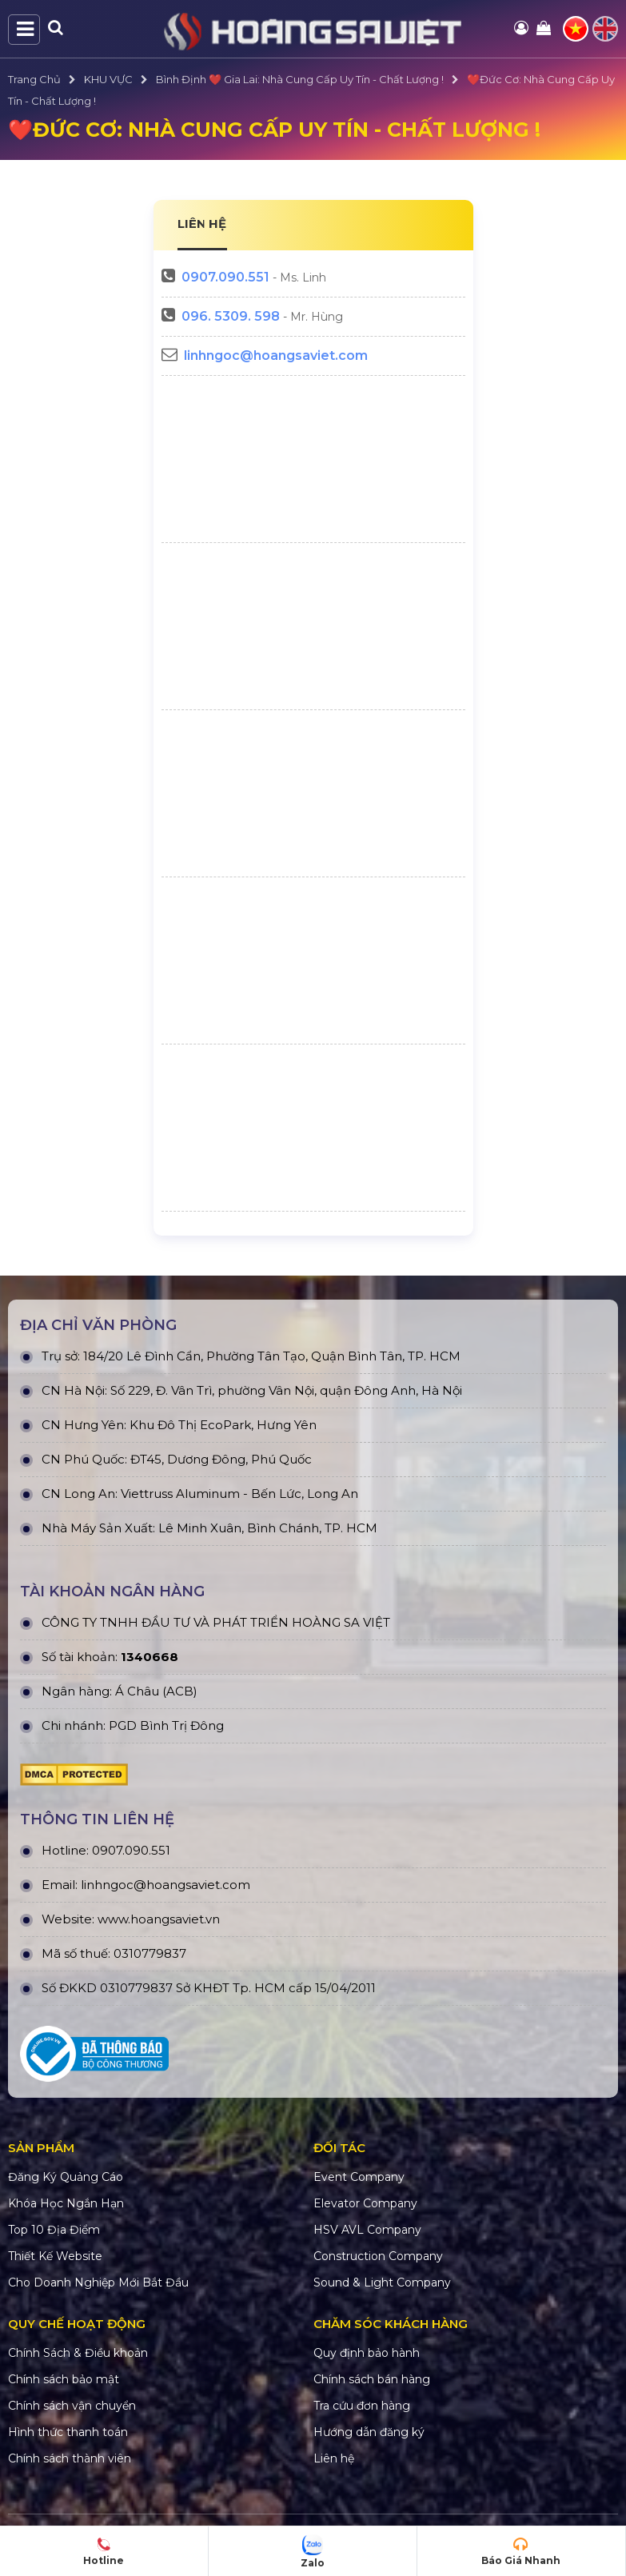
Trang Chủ (34, 79)
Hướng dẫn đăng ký (369, 2432)
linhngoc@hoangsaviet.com (276, 355)
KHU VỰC (108, 79)
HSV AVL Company (367, 2230)
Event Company (359, 2177)
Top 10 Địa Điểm (54, 2230)
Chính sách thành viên (69, 2458)
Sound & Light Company (382, 2282)
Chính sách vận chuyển (72, 2405)
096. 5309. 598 (230, 316)
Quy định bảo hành (366, 2353)
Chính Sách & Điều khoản (78, 2353)
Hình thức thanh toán (68, 2432)
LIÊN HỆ (202, 223)
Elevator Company (365, 2203)
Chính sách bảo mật (63, 2379)
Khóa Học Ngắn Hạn (66, 2203)
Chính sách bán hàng (371, 2379)
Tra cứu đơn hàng (361, 2405)
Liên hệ (333, 2458)
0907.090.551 (225, 277)
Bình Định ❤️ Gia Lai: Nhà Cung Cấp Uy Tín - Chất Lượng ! (300, 79)
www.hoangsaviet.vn (159, 1919)
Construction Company (378, 2256)
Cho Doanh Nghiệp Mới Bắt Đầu (98, 2282)
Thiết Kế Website (55, 2256)
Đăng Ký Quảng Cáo (65, 2177)
